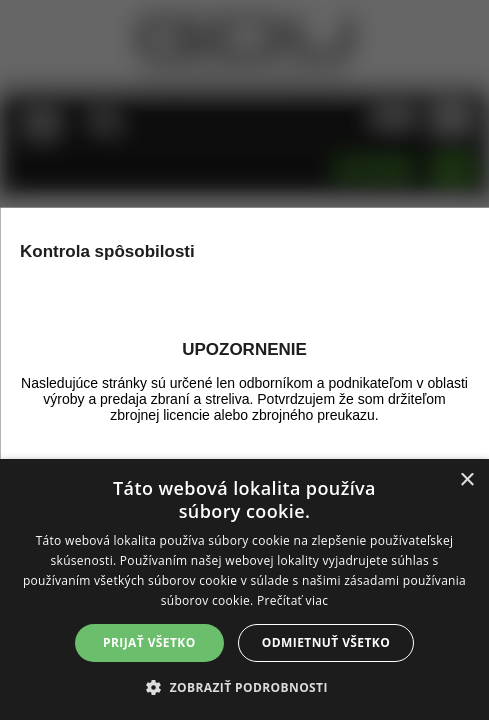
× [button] (466, 480)
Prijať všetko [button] (149, 642)
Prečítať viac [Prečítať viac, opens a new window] (292, 600)
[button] (244, 686)
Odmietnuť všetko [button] (326, 642)
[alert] (244, 589)
